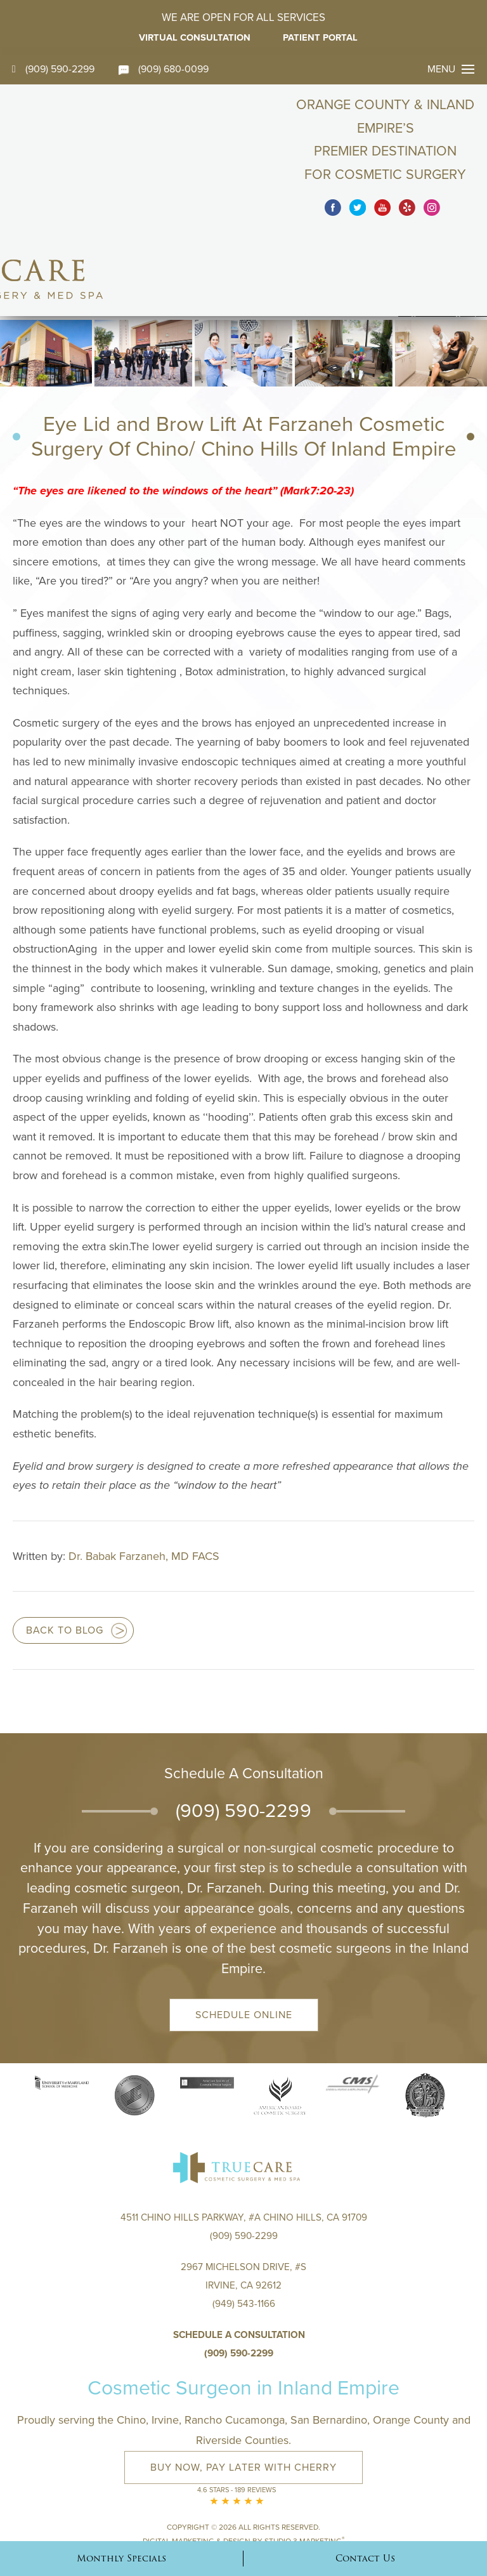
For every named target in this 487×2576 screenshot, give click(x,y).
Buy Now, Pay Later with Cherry (243, 2395)
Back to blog (64, 1553)
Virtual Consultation (193, 37)
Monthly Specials (121, 2558)
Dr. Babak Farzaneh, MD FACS (143, 1478)
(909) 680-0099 (165, 69)
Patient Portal (325, 37)
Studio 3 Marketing (304, 2466)
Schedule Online (243, 1937)
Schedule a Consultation (239, 2263)
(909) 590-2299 (54, 69)
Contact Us (365, 2558)
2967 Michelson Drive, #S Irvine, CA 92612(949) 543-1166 (243, 2213)
